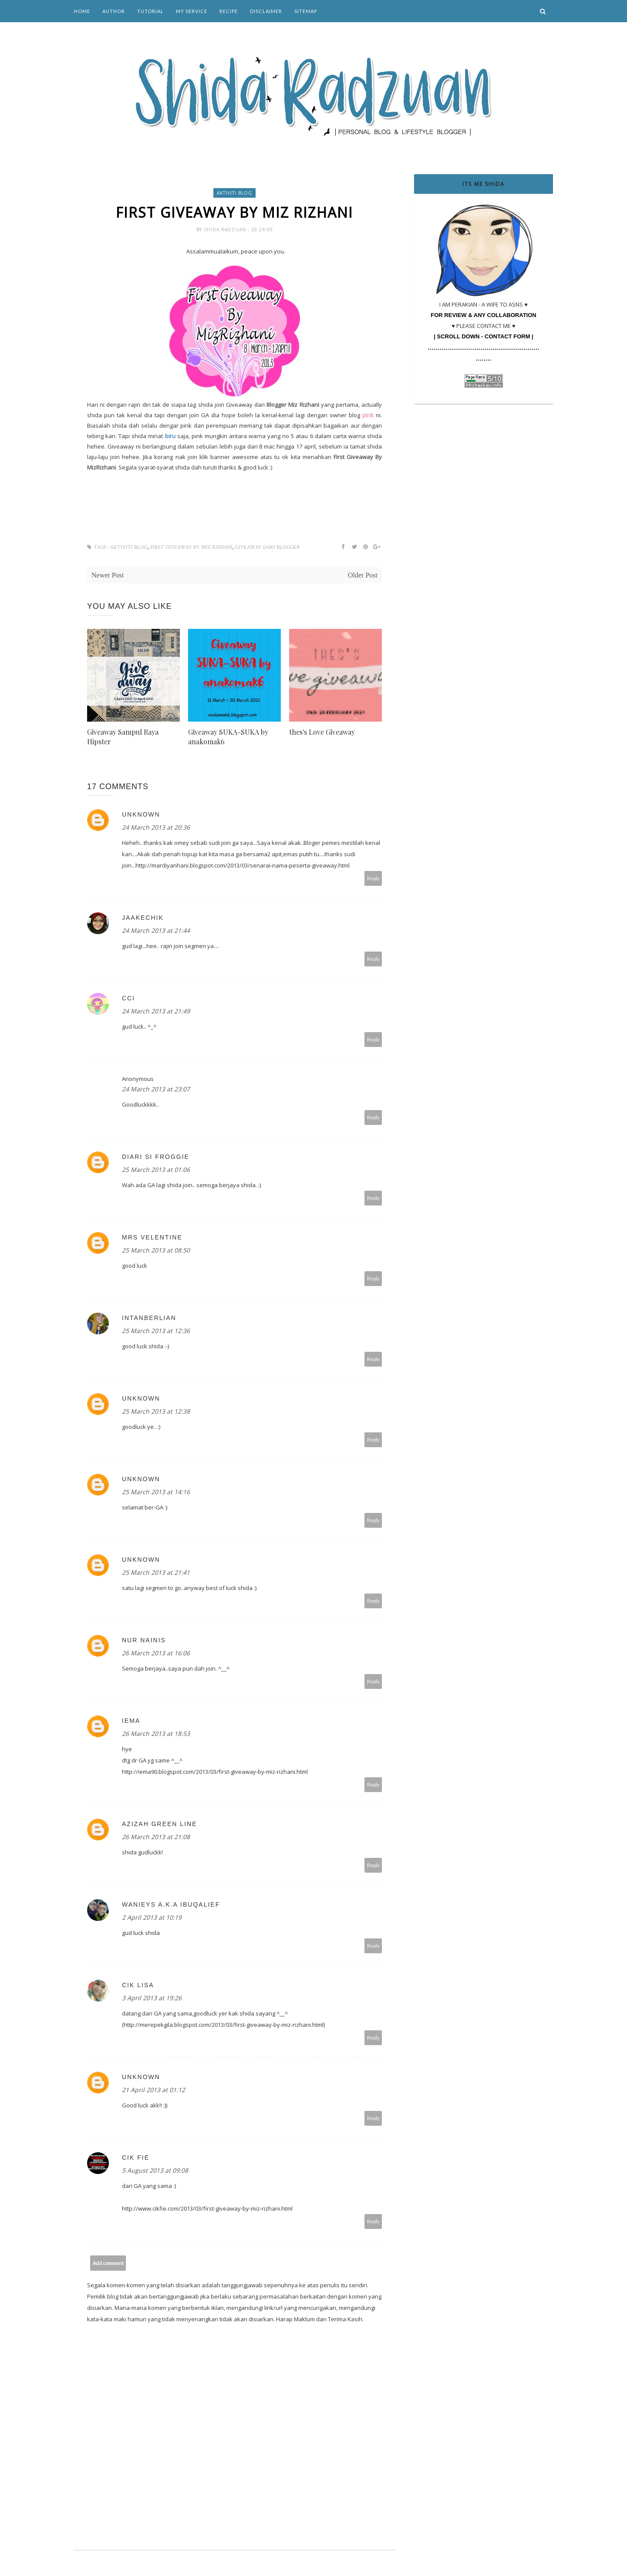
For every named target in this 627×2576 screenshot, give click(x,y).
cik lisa (138, 1985)
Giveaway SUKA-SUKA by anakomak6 (228, 736)
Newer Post (107, 575)
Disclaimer (266, 11)
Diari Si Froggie (155, 1156)
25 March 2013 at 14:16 (156, 1492)
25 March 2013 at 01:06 (156, 1169)
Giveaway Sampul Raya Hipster (122, 736)
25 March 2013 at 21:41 (156, 1572)
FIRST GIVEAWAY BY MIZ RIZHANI (191, 547)
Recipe (228, 11)
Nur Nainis (144, 1640)
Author (113, 11)
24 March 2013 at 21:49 (156, 1011)
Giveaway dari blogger (267, 547)
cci (128, 998)
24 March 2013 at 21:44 (156, 930)
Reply (373, 878)
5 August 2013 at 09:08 (155, 2170)
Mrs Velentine (152, 1237)
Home (82, 11)
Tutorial (150, 11)
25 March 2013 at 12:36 (156, 1331)
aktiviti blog (234, 193)
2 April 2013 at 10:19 (152, 1917)
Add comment (108, 2263)
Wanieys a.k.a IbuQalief (171, 1904)
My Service (191, 11)
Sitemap (305, 11)
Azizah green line (159, 1823)
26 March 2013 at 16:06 (156, 1653)
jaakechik (143, 917)
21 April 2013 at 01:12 (153, 2090)
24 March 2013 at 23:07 (156, 1089)
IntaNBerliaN (149, 1317)
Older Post (363, 575)
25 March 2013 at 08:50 (156, 1250)
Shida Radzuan (226, 229)
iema (131, 1720)
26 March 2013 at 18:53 (156, 1733)
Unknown (141, 814)
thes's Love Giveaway (322, 731)
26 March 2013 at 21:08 (156, 1837)
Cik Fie (135, 2157)
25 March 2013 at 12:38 (156, 1411)
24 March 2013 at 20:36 (156, 827)
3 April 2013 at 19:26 (152, 1998)
